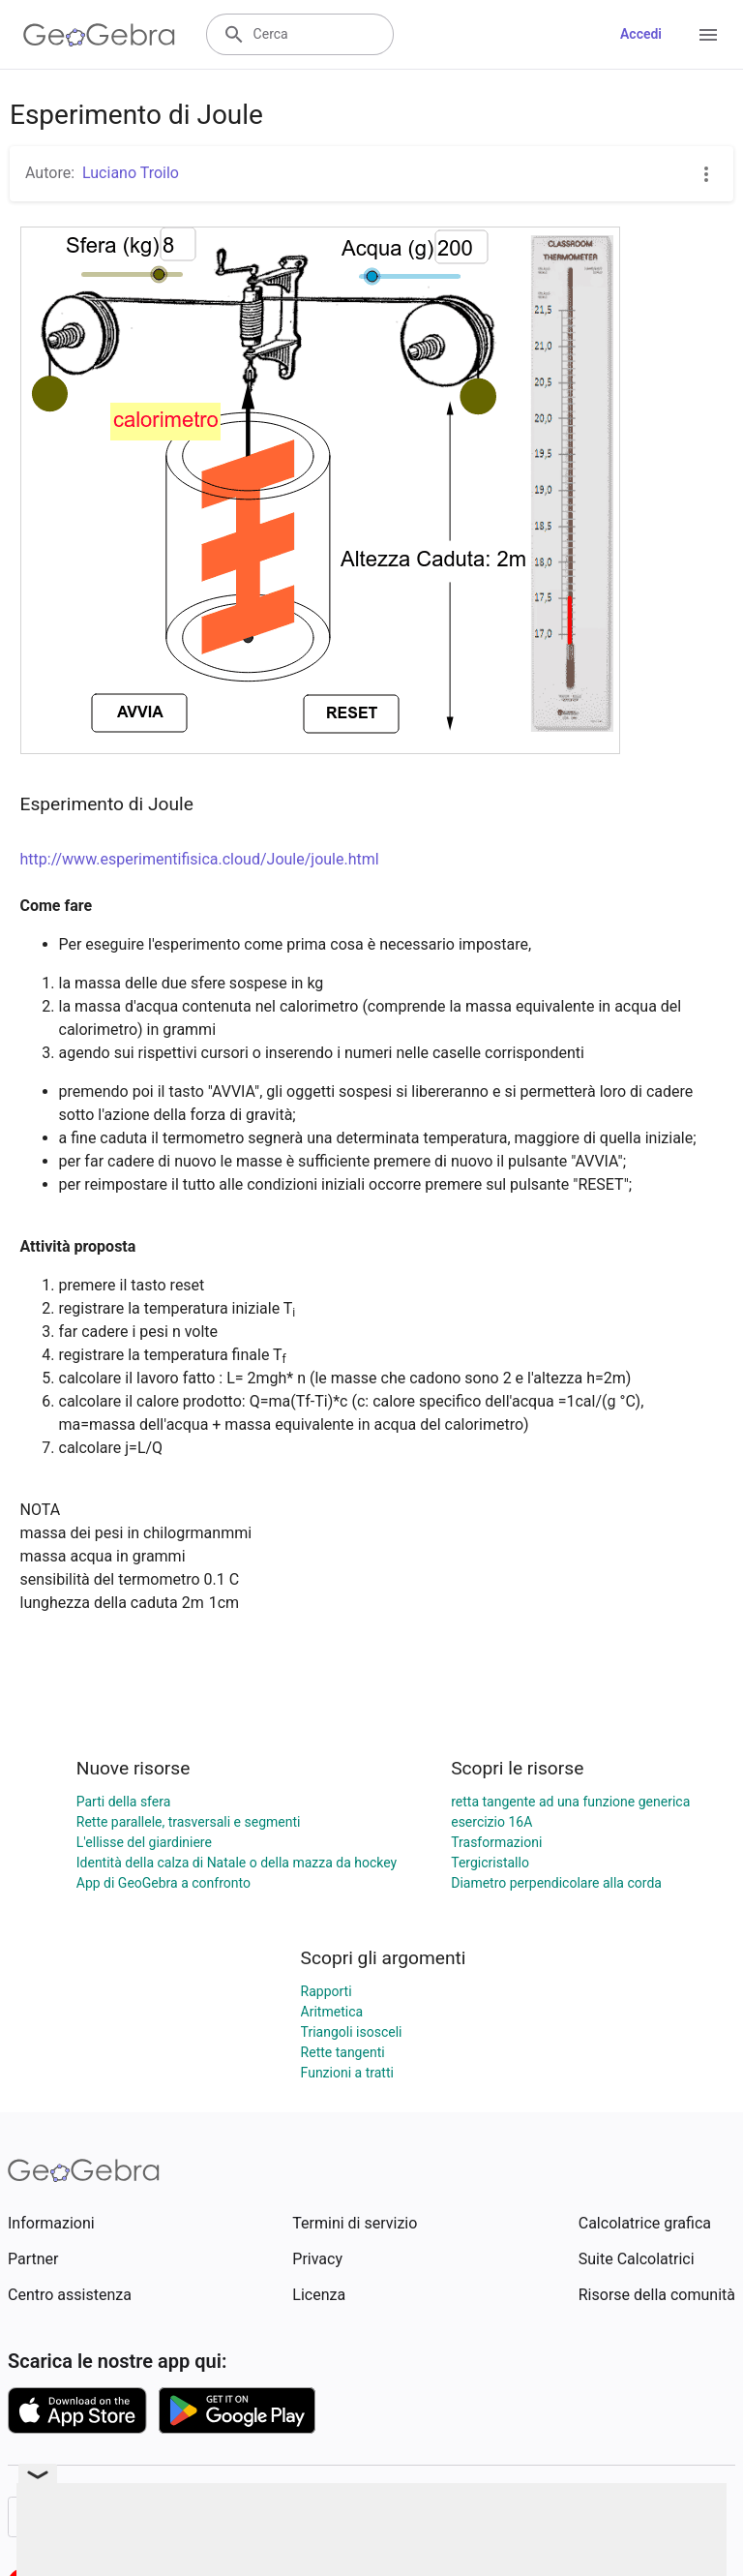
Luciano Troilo (130, 173)
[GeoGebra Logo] (99, 34)
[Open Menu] (708, 34)
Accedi (641, 34)
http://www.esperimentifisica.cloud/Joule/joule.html (199, 859)
